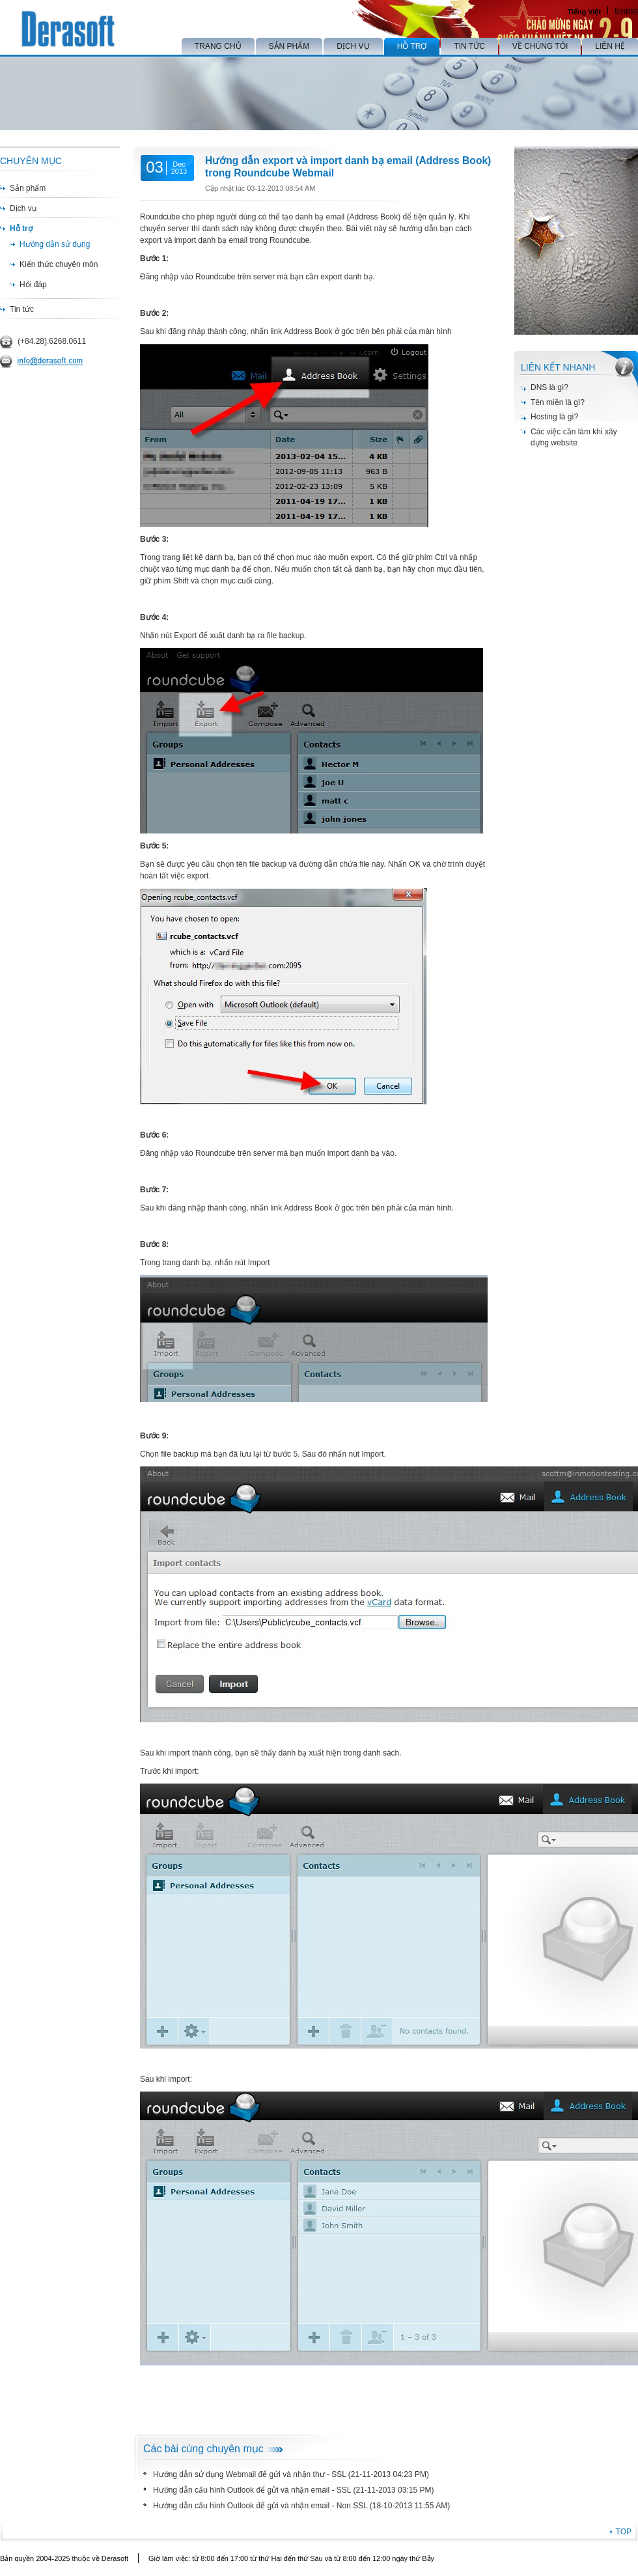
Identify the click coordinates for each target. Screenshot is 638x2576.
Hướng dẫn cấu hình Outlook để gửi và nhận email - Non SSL (260, 2505)
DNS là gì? (549, 387)
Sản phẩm (28, 188)
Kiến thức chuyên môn (59, 264)
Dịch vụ (23, 208)
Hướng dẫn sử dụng (55, 244)
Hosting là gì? (554, 416)
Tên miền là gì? (558, 402)
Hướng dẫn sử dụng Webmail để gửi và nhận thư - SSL (249, 2474)
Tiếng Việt (584, 12)
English (626, 10)
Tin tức (22, 309)
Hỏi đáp (33, 284)
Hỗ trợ (21, 228)
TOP (623, 2531)
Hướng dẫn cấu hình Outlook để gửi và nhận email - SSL (252, 2490)
